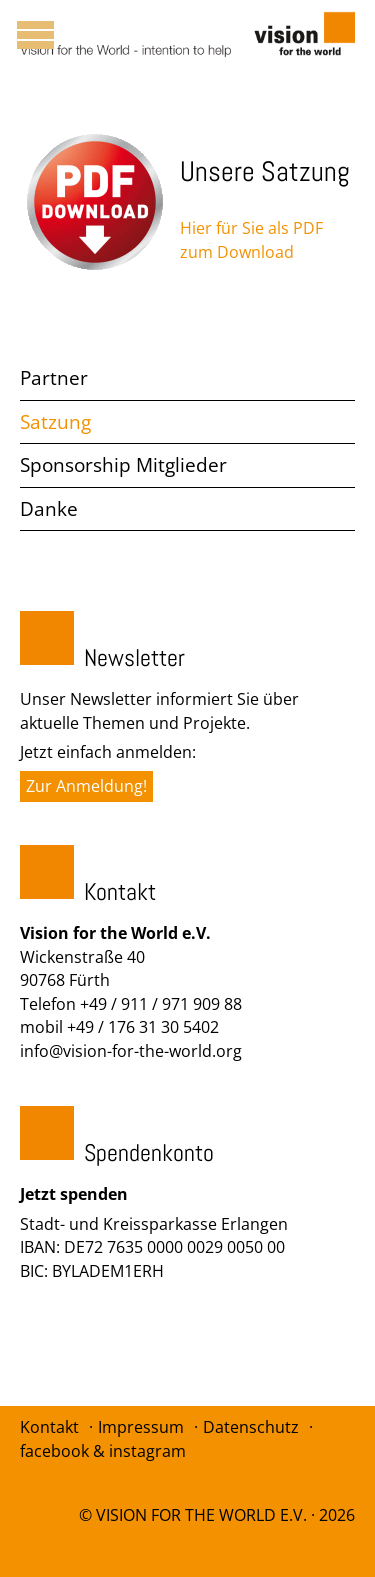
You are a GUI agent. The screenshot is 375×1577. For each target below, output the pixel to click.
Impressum (141, 1427)
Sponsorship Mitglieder (123, 465)
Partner (54, 378)
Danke (49, 509)
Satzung (55, 422)
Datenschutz (251, 1427)
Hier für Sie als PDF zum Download (251, 240)
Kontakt (49, 1427)
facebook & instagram (103, 1451)
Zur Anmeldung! (86, 786)
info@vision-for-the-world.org (131, 1051)
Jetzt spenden (74, 1194)
